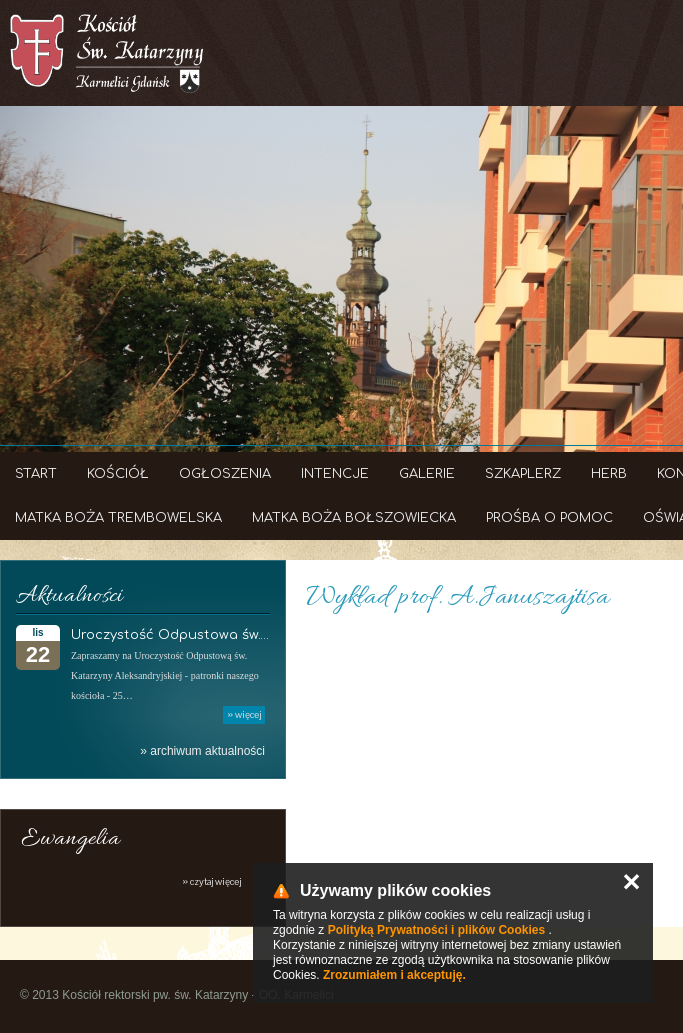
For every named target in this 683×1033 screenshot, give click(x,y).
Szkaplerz (523, 474)
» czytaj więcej (211, 881)
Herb (609, 474)
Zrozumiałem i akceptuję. (394, 975)
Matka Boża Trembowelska (118, 518)
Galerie (427, 474)
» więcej (244, 714)
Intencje (335, 474)
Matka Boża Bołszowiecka (354, 518)
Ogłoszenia (225, 474)
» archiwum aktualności (202, 751)
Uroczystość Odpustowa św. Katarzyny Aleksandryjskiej (257, 635)
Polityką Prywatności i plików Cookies (436, 930)
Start (36, 474)
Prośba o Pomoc (549, 518)
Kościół (118, 474)
